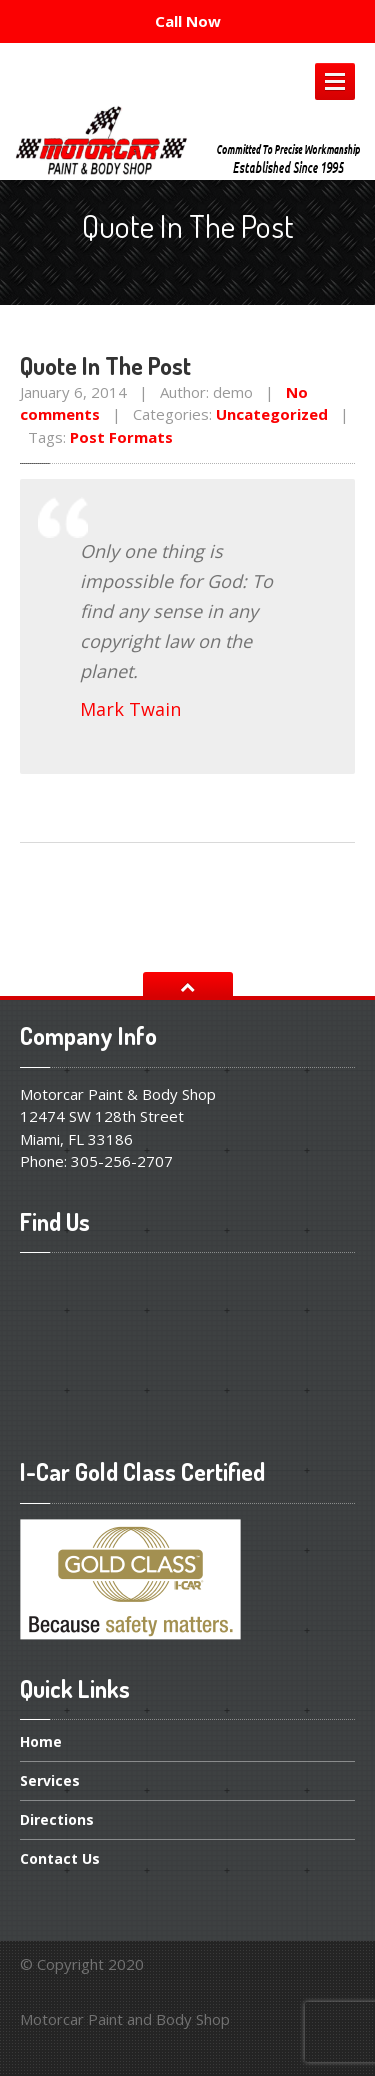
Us (60, 1858)
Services (50, 1780)
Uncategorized (272, 414)
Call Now (188, 21)
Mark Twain (130, 709)
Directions (57, 1819)
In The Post (105, 365)
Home (41, 1743)
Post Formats (121, 437)
